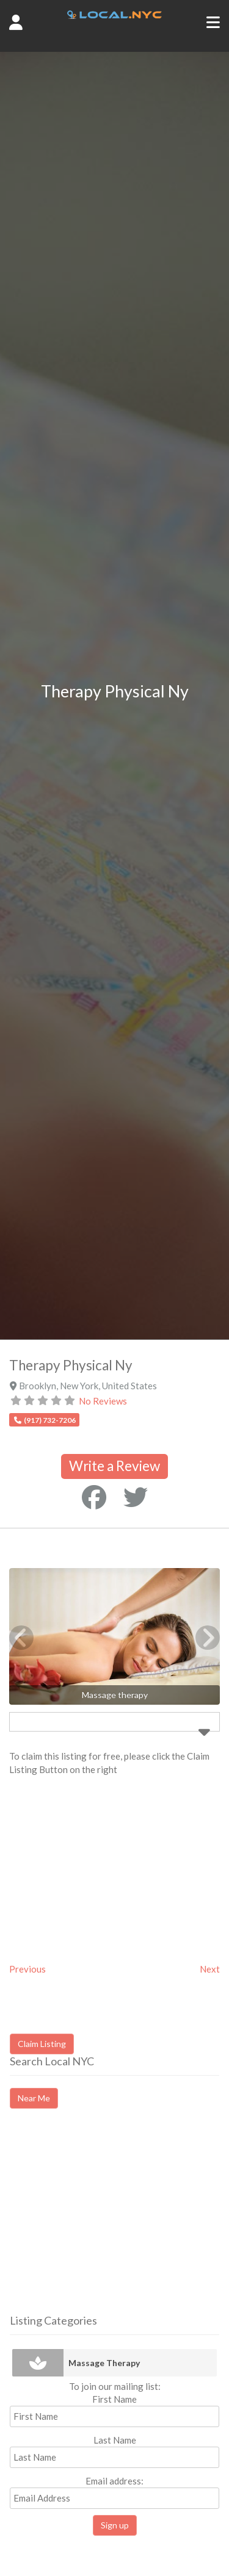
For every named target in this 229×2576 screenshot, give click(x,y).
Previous (27, 1968)
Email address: (114, 2492)
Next (210, 1968)
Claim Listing (42, 2043)
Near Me (34, 2098)
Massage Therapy (104, 2363)
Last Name (114, 2439)
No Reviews (103, 1400)
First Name (114, 2399)
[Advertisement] (112, 2222)
